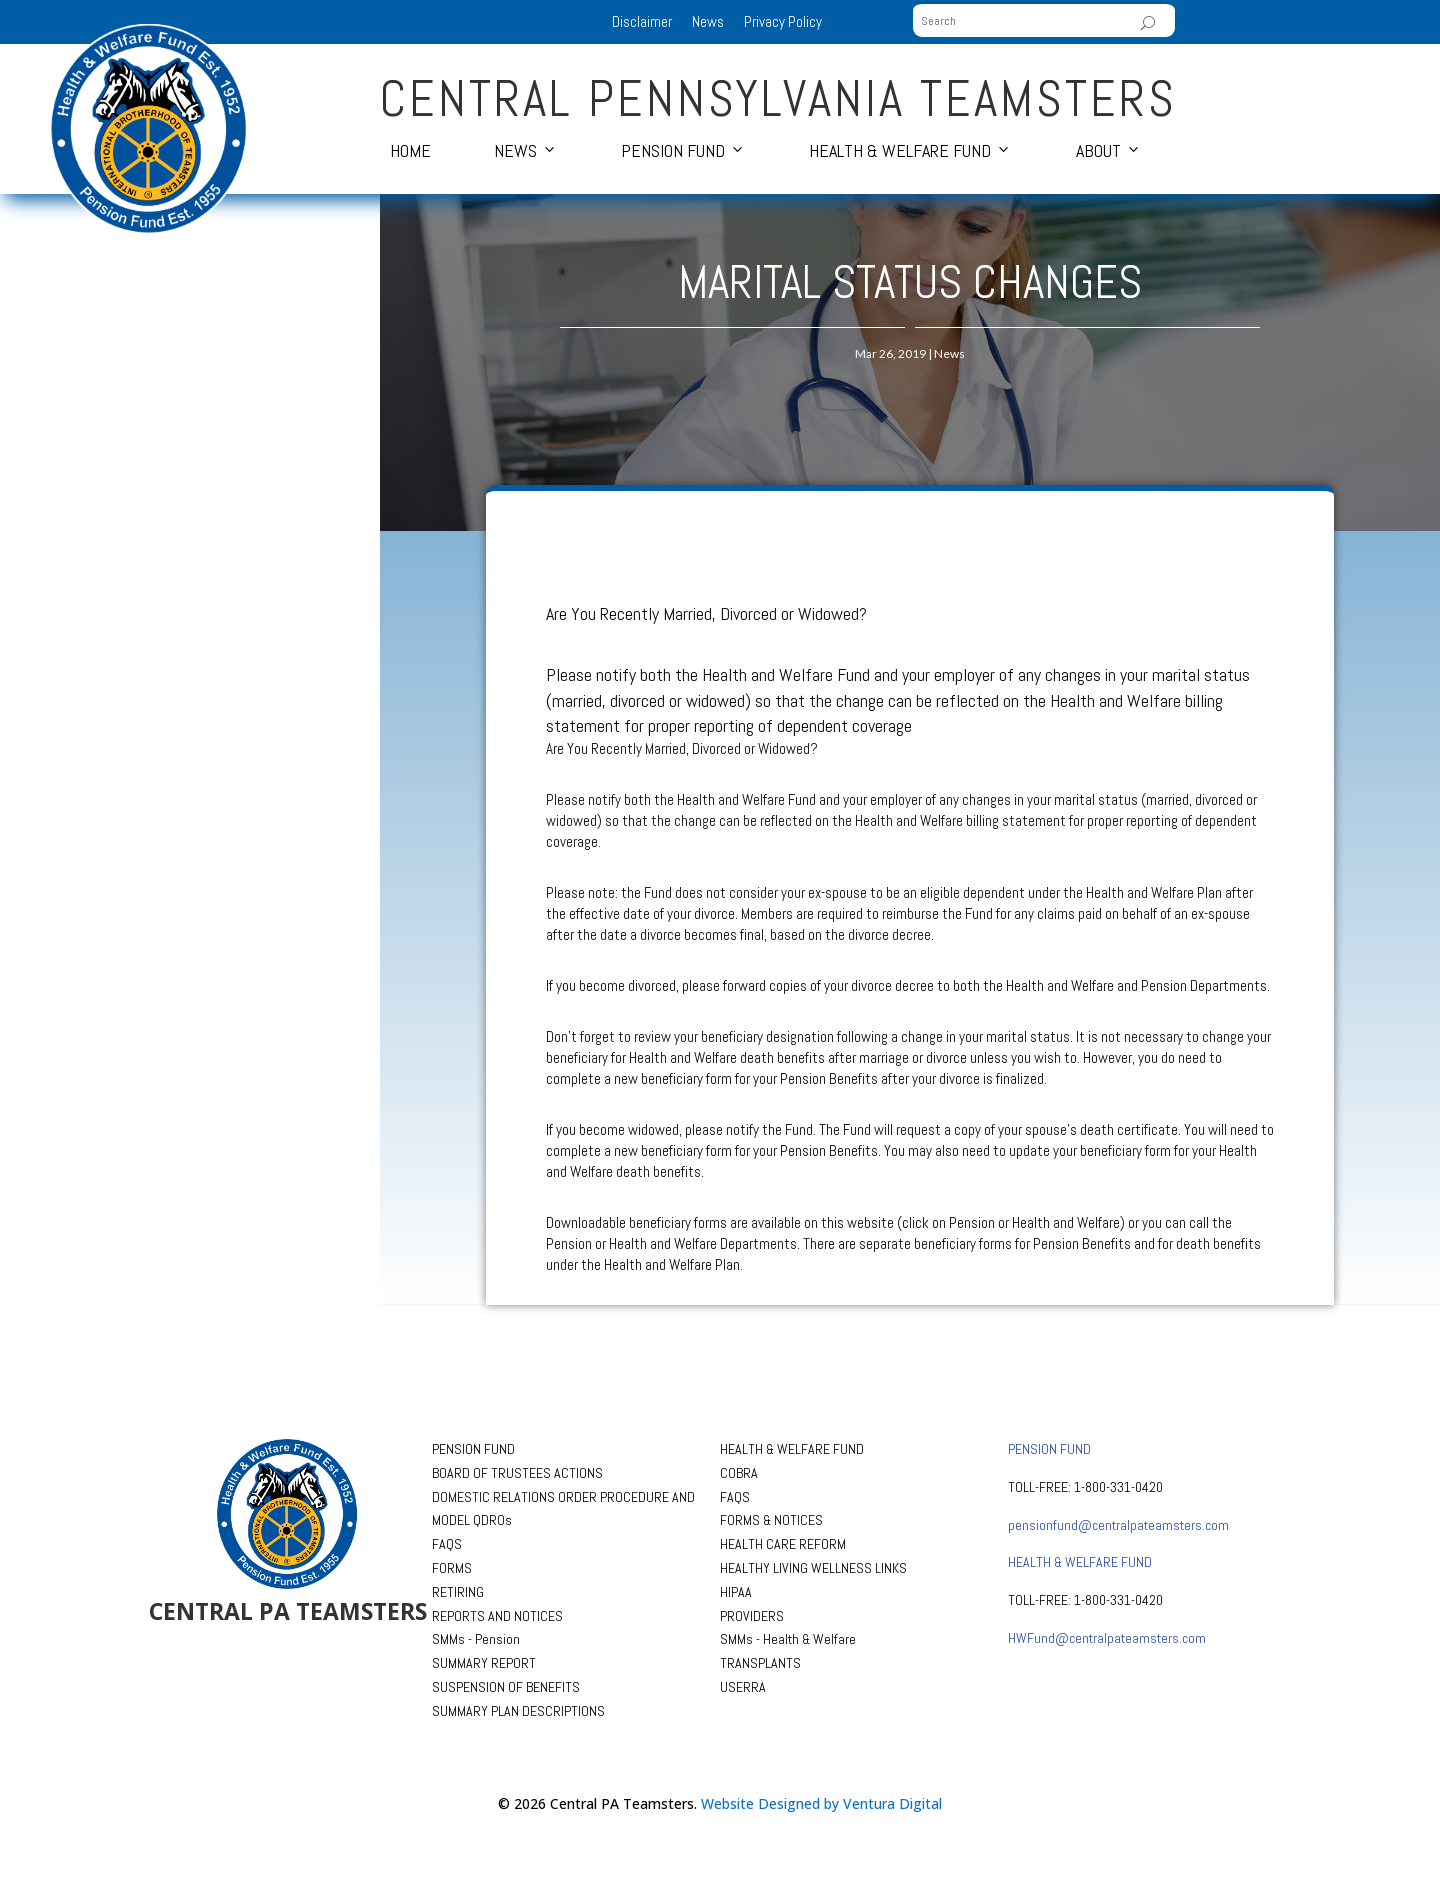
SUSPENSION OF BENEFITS (506, 1687)
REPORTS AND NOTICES (497, 1616)
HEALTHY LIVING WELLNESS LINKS (813, 1568)
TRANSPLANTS (760, 1663)
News (708, 21)
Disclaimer (642, 21)
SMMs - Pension (476, 1639)
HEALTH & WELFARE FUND (792, 1449)
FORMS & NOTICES (771, 1520)
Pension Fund (673, 150)
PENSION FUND (473, 1449)
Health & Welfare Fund (900, 150)
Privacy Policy (783, 21)
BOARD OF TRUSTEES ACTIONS (517, 1473)
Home (410, 150)
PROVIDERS (752, 1616)
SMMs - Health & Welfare (788, 1639)
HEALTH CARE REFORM (783, 1544)
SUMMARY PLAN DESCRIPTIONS (518, 1711)
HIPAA (736, 1592)
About (1098, 150)
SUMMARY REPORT (484, 1663)
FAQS (447, 1544)
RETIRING (458, 1592)
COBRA (739, 1473)
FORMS (452, 1568)
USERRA (743, 1687)
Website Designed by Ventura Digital (821, 1803)
